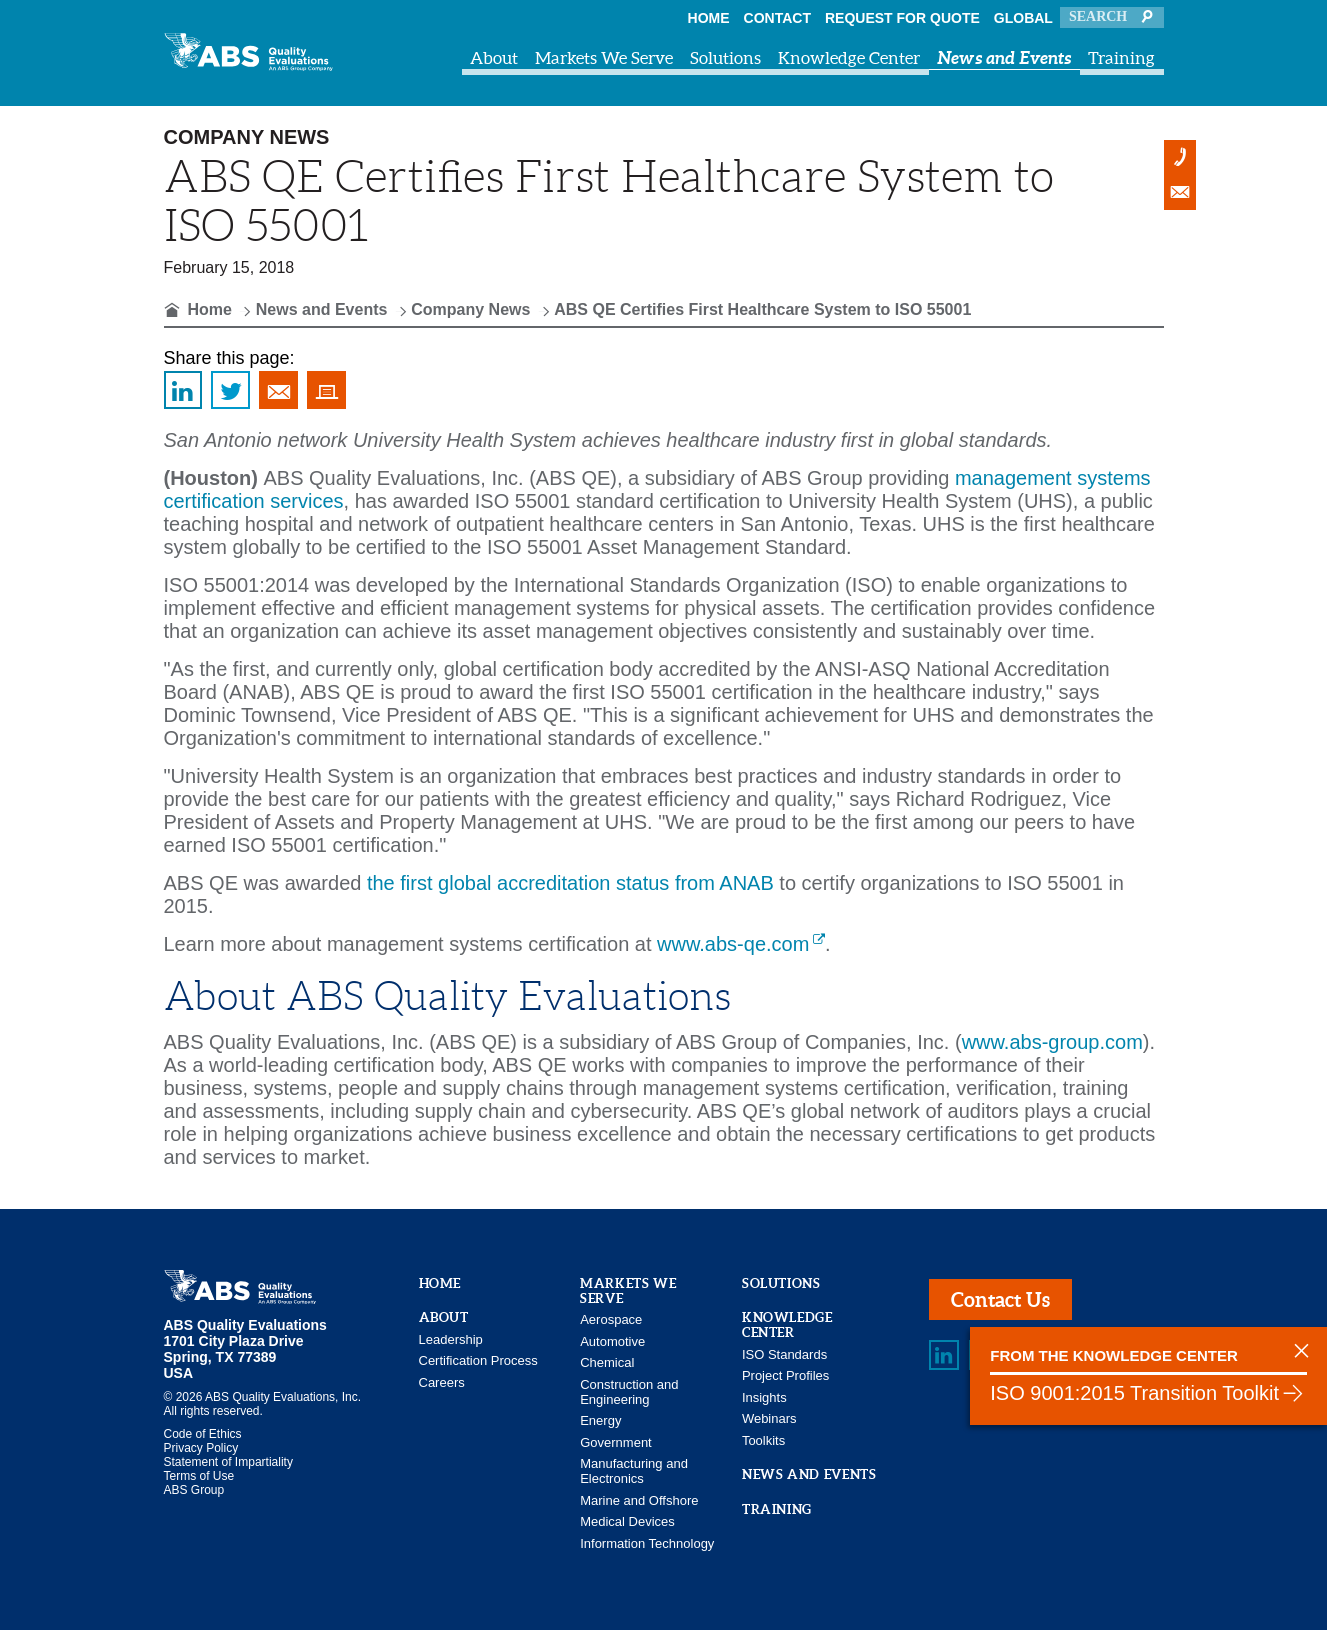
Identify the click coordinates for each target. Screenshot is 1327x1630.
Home (709, 18)
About (494, 57)
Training (1121, 57)
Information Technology (647, 1543)
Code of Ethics (203, 1434)
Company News (470, 309)
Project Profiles (785, 1375)
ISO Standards (784, 1354)
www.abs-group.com (1052, 1042)
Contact (777, 18)
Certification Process (478, 1360)
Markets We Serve (604, 57)
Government (616, 1442)
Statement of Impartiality (228, 1462)
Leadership (451, 1339)
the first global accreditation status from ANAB (570, 883)
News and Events (1004, 57)
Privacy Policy (201, 1448)
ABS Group (194, 1490)
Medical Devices (627, 1521)
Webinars (769, 1418)
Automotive (612, 1341)
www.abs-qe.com (733, 944)
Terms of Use (199, 1476)
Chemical (607, 1362)
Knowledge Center (849, 57)
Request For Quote (902, 18)
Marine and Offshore (639, 1500)
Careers (442, 1382)
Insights (764, 1397)
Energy (600, 1420)
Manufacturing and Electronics (634, 1471)
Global (1023, 18)
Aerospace (611, 1319)
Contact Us (1000, 1299)
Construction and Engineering (629, 1392)
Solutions (725, 57)
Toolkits (763, 1440)
